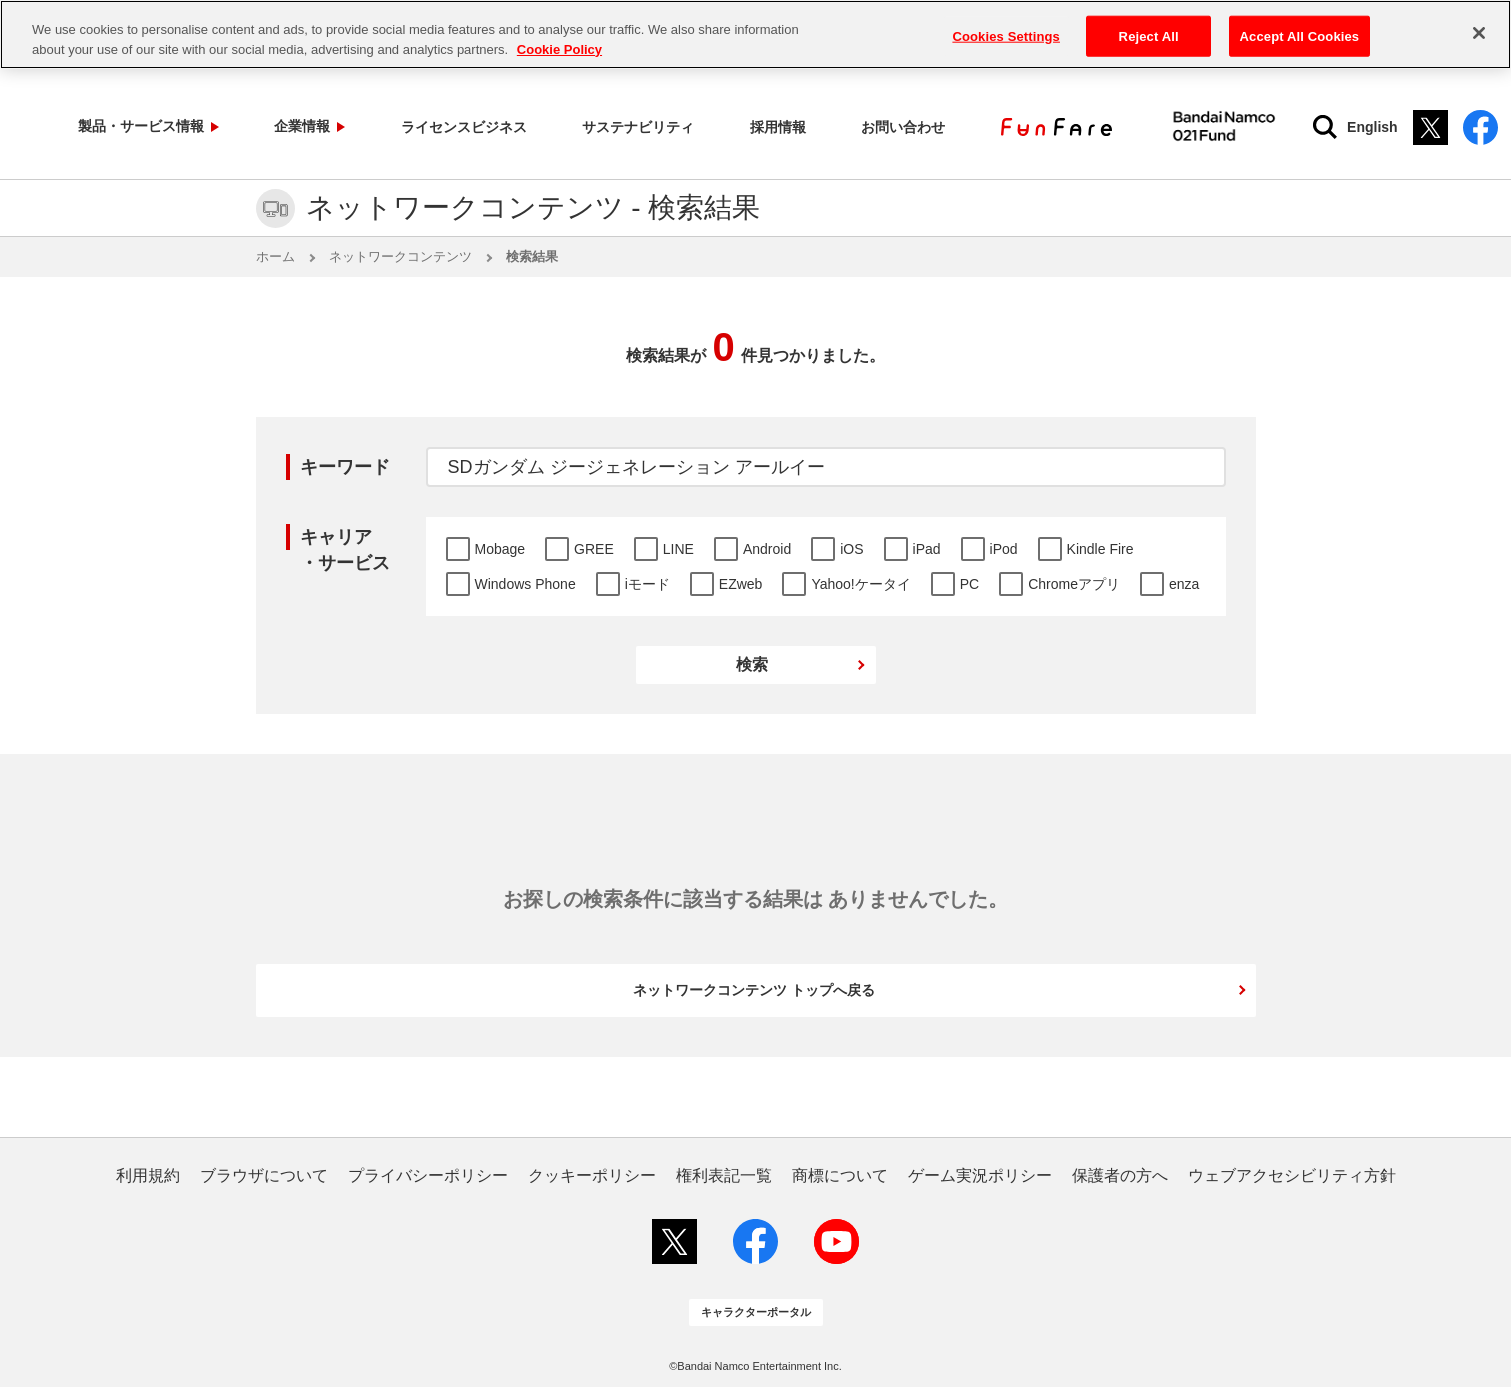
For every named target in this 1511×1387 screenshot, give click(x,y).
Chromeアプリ (1074, 584)
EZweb (741, 584)
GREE (594, 549)
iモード (647, 584)
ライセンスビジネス (412, 126)
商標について (840, 1176)
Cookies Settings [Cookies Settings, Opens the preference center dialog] (1006, 35)
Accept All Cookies (1300, 35)
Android (767, 549)
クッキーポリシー (592, 1176)
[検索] (1278, 127)
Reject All (1149, 35)
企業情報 (272, 126)
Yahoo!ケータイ (860, 584)
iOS (851, 549)
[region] (755, 34)
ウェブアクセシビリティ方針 (1292, 1176)
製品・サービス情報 (132, 126)
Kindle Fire (1100, 549)
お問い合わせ (784, 126)
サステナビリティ (568, 126)
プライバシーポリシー (428, 1176)
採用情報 (684, 126)
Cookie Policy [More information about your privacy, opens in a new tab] (559, 49)
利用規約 (148, 1176)
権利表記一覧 (724, 1176)
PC (969, 584)
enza (1184, 584)
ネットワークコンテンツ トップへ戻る (754, 990)
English (1325, 127)
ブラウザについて (264, 1176)
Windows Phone (525, 584)
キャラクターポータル (756, 1312)
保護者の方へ (1120, 1176)
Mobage (500, 549)
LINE (678, 549)
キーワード (345, 467)
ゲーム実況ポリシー (980, 1176)
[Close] (1479, 33)
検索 (752, 664)
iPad (927, 549)
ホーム (275, 256)
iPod (1004, 549)
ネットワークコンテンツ (400, 256)
